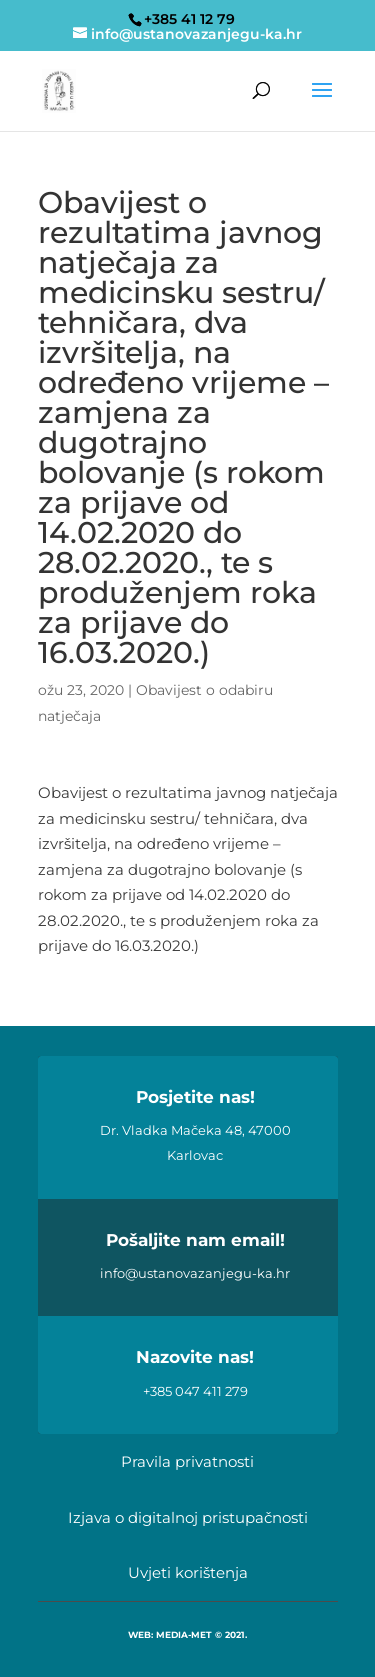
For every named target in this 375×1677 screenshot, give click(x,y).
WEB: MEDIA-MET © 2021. (187, 1634)
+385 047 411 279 (195, 1391)
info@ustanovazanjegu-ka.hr (195, 1273)
